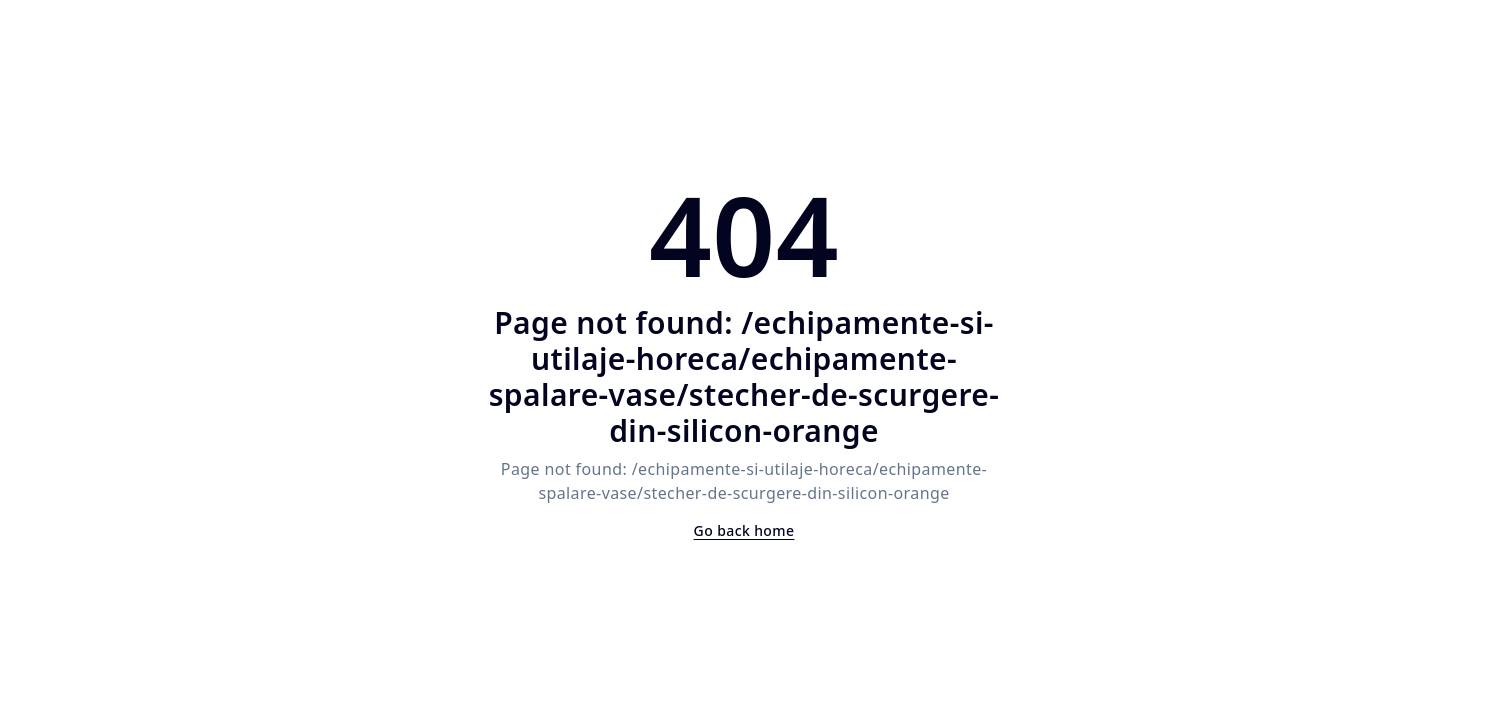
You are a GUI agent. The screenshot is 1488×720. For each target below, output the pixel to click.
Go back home (744, 530)
